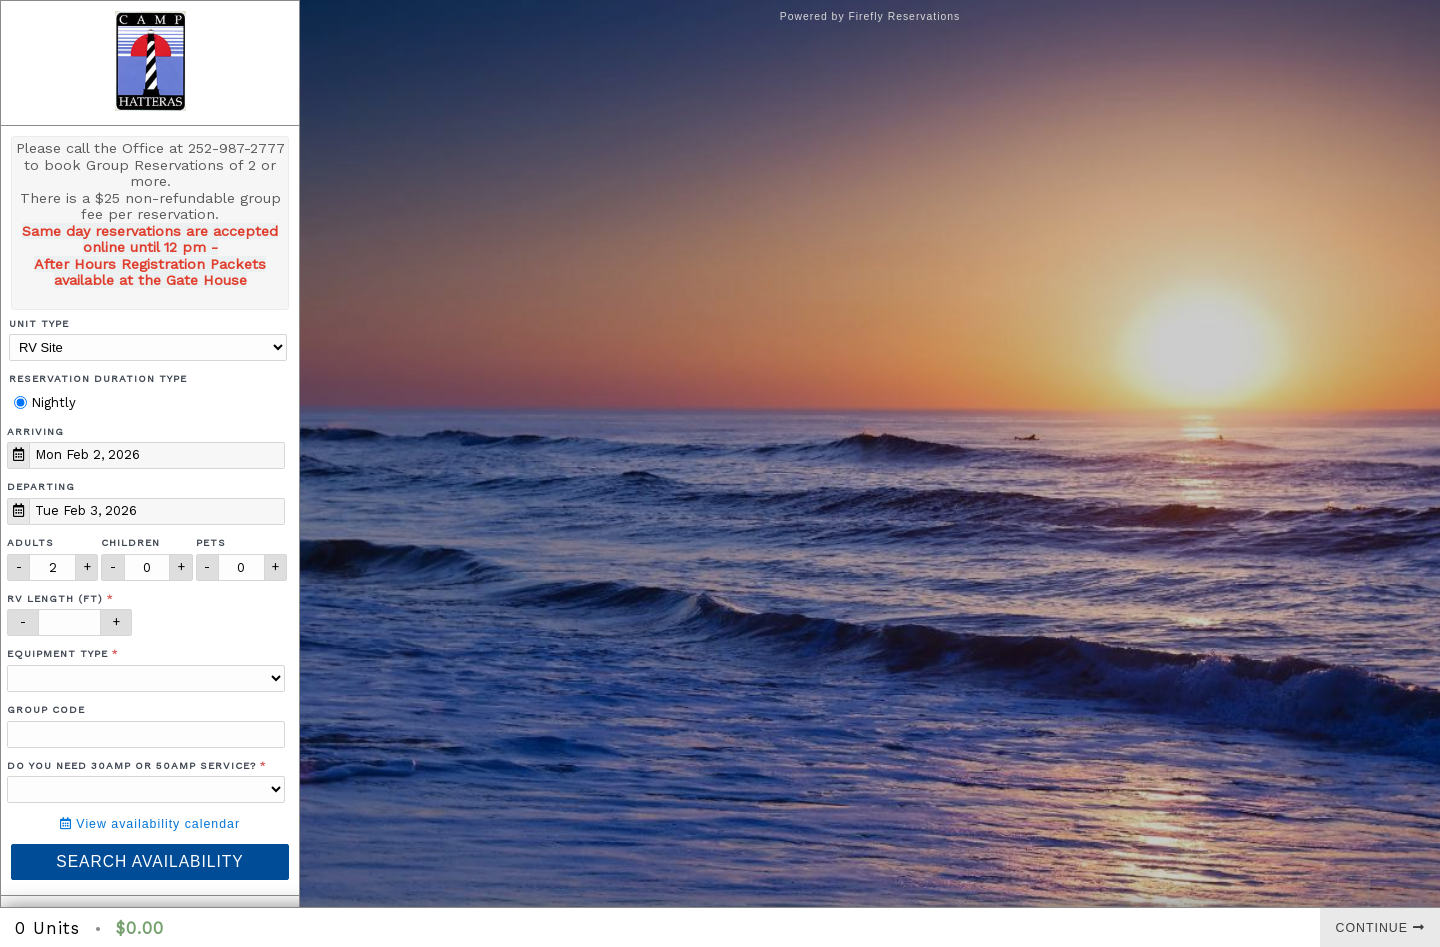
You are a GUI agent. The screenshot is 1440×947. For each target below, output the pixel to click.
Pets (211, 542)
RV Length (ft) (55, 598)
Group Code (46, 709)
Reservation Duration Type (98, 378)
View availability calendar (150, 824)
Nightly (45, 402)
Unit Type (39, 323)
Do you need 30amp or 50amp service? (131, 765)
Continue (1380, 928)
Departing (41, 486)
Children (130, 542)
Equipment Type (57, 653)
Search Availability (149, 861)
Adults (30, 542)
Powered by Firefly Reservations (870, 16)
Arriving (35, 431)
